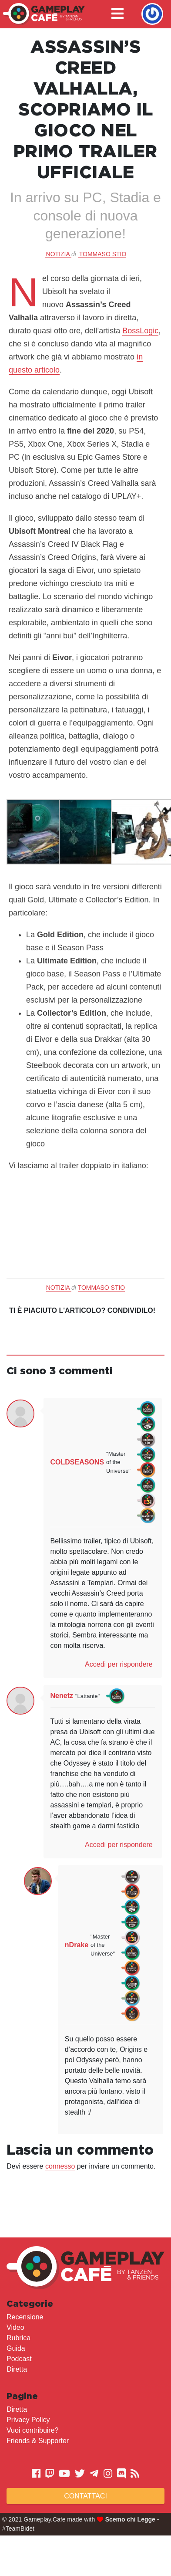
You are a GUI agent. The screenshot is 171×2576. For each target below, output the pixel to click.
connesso (60, 2166)
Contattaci (85, 2496)
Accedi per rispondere (119, 1664)
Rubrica (18, 2338)
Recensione (25, 2317)
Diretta (17, 2369)
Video (15, 2327)
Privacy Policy (28, 2419)
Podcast (19, 2358)
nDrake (76, 1945)
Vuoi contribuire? (32, 2430)
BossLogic (140, 330)
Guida (16, 2348)
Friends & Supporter (38, 2440)
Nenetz (61, 1695)
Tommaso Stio (103, 254)
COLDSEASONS (77, 1462)
